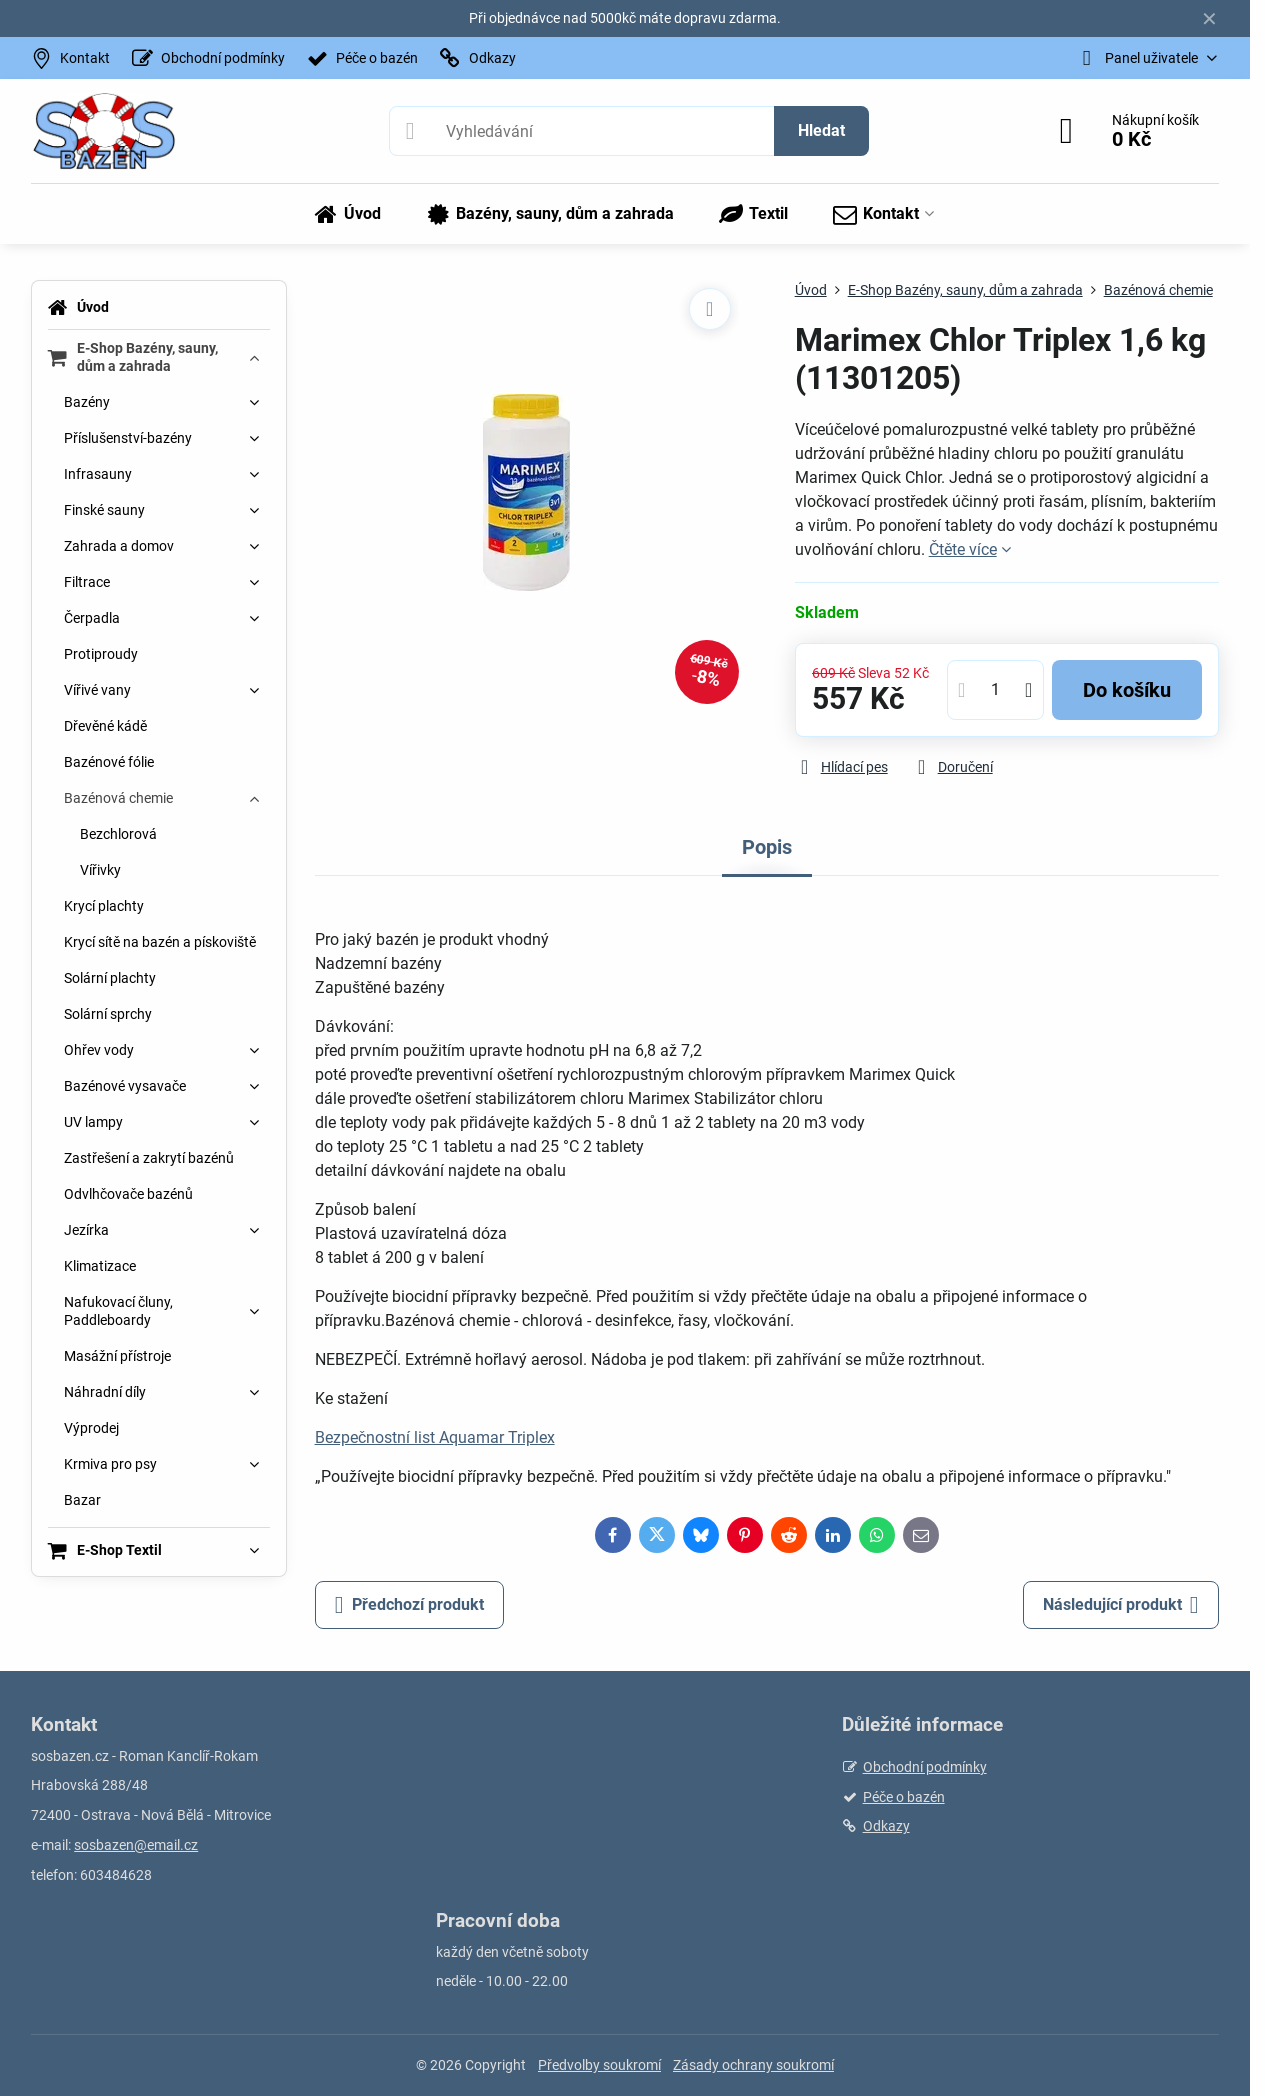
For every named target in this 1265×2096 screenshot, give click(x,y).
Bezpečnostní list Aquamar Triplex (435, 1437)
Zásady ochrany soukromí (753, 2065)
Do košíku (1127, 690)
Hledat (821, 130)
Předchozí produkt (409, 1605)
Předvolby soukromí (599, 2065)
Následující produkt (1121, 1605)
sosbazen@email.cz (136, 1845)
